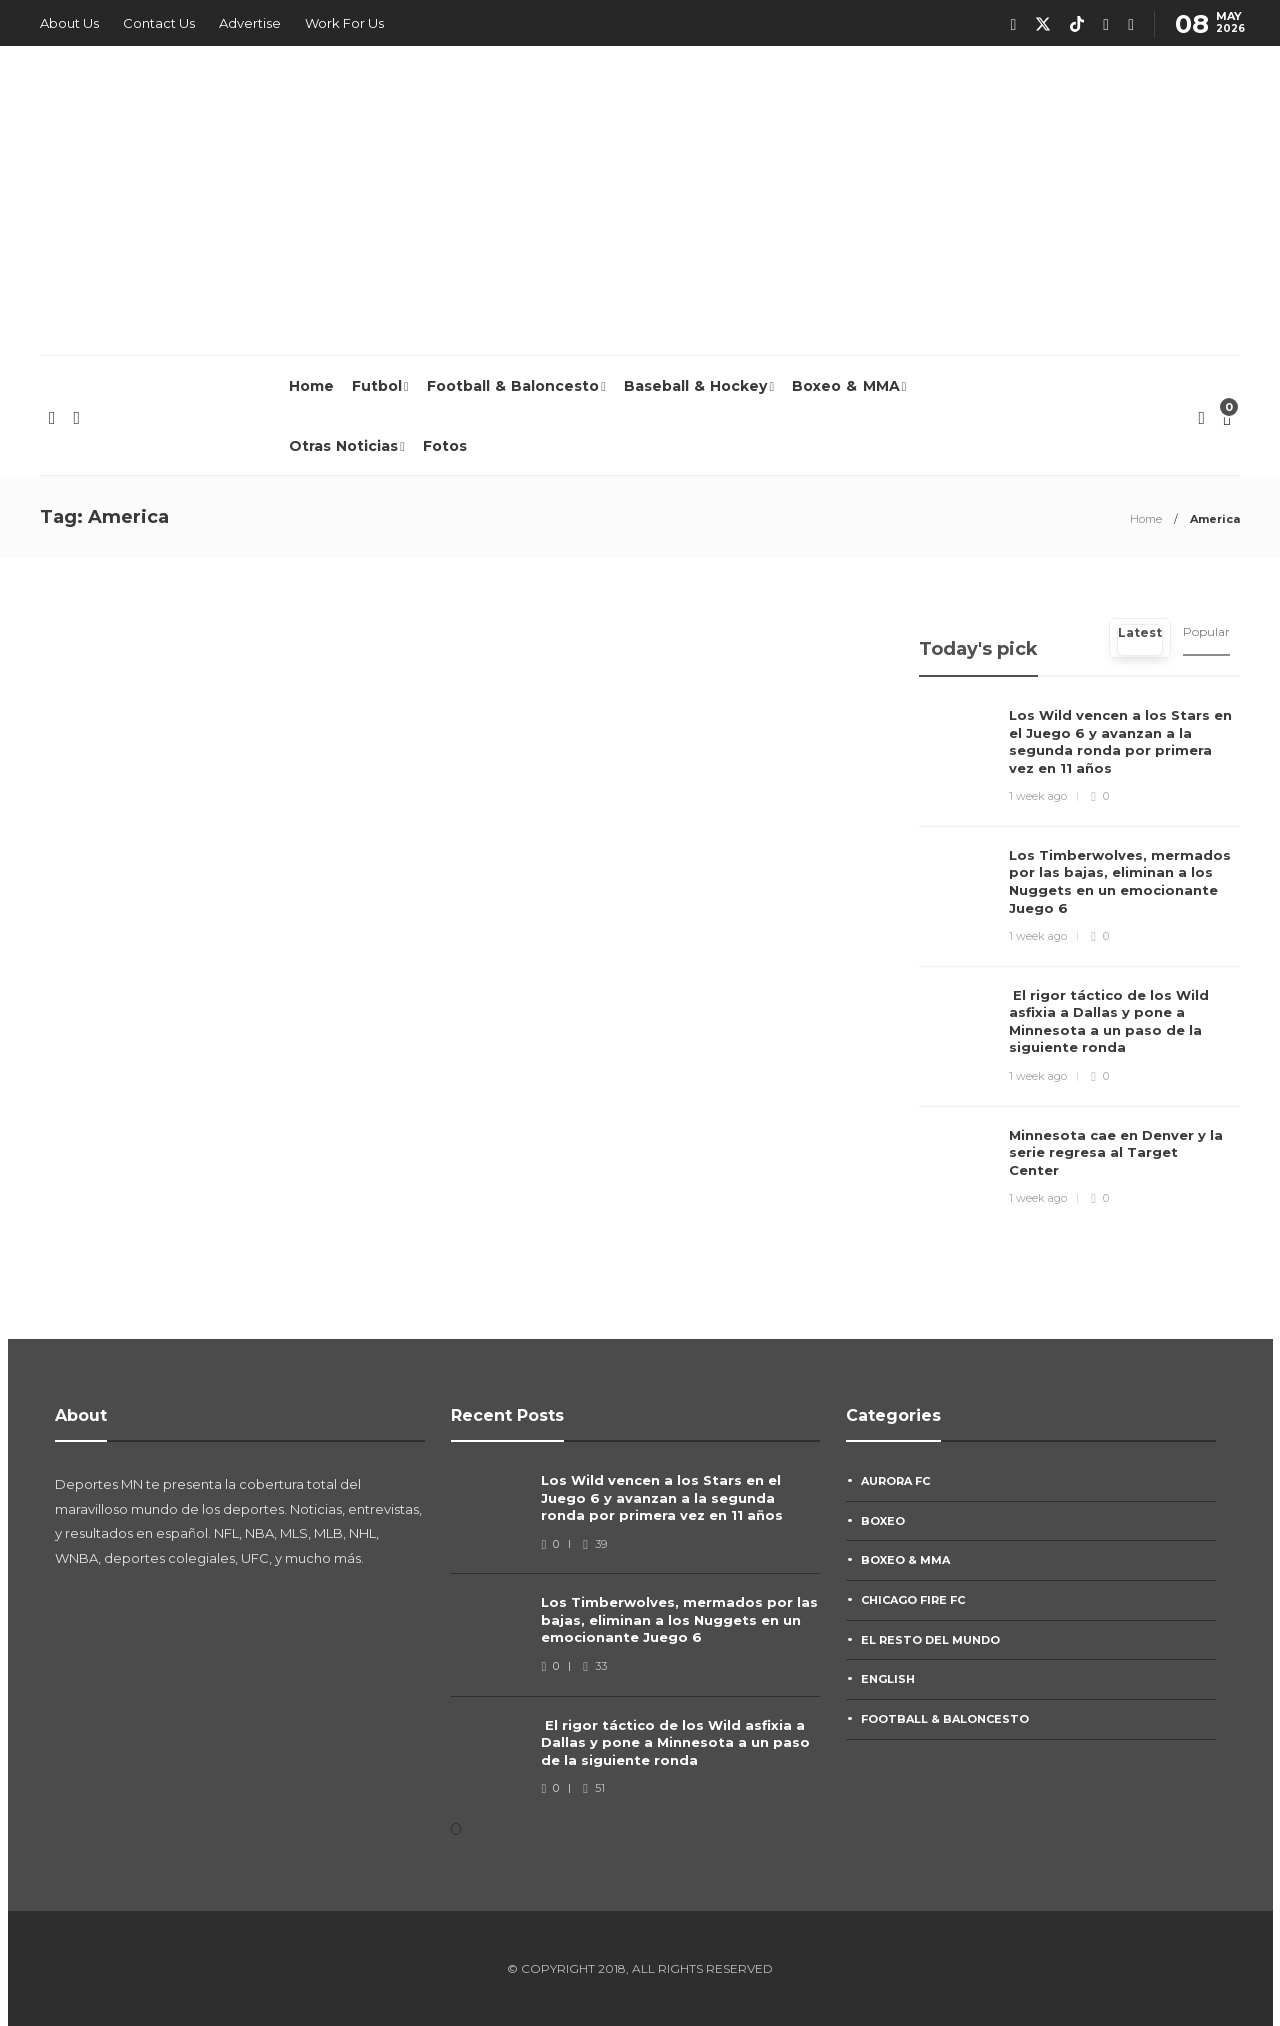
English (888, 1679)
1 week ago (1038, 796)
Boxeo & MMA (846, 386)
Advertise (250, 23)
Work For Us (344, 23)
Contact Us (159, 23)
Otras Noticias (343, 446)
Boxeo (883, 1521)
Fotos (445, 446)
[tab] (1140, 638)
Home (311, 386)
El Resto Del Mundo (930, 1640)
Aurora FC (895, 1481)
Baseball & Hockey (696, 386)
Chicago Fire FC (913, 1600)
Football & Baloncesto (513, 386)
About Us (69, 23)
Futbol (377, 386)
